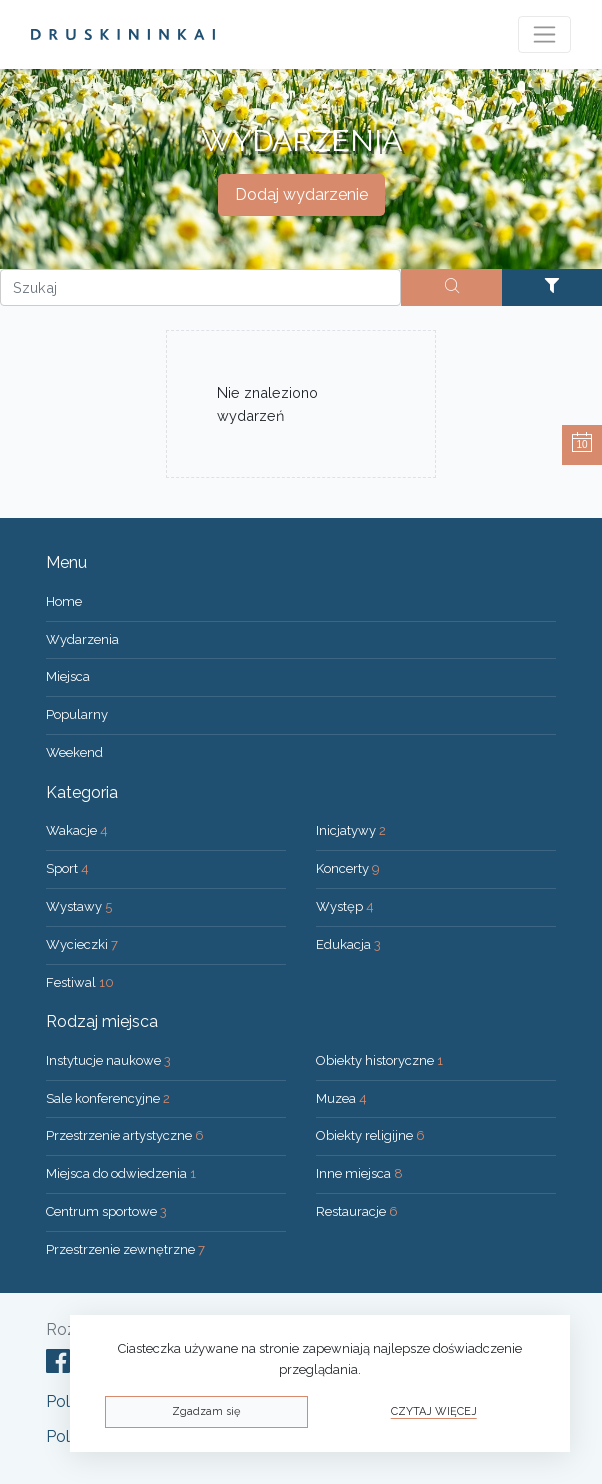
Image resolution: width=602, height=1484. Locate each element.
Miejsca (68, 676)
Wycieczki (82, 944)
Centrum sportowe (106, 1211)
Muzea (341, 1098)
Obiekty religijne (370, 1135)
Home (64, 601)
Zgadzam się (206, 1411)
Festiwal (80, 982)
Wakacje (77, 830)
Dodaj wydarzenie (301, 194)
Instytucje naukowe (108, 1060)
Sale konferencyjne (108, 1098)
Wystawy (79, 906)
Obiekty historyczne (379, 1060)
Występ (345, 906)
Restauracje (357, 1211)
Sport (67, 868)
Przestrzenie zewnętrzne (125, 1249)
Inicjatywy (351, 830)
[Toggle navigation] (544, 34)
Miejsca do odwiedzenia (121, 1173)
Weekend (74, 752)
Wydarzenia (82, 639)
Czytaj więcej (434, 1411)
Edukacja (348, 944)
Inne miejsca (359, 1173)
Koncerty (348, 868)
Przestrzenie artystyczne (125, 1135)
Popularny (77, 714)
